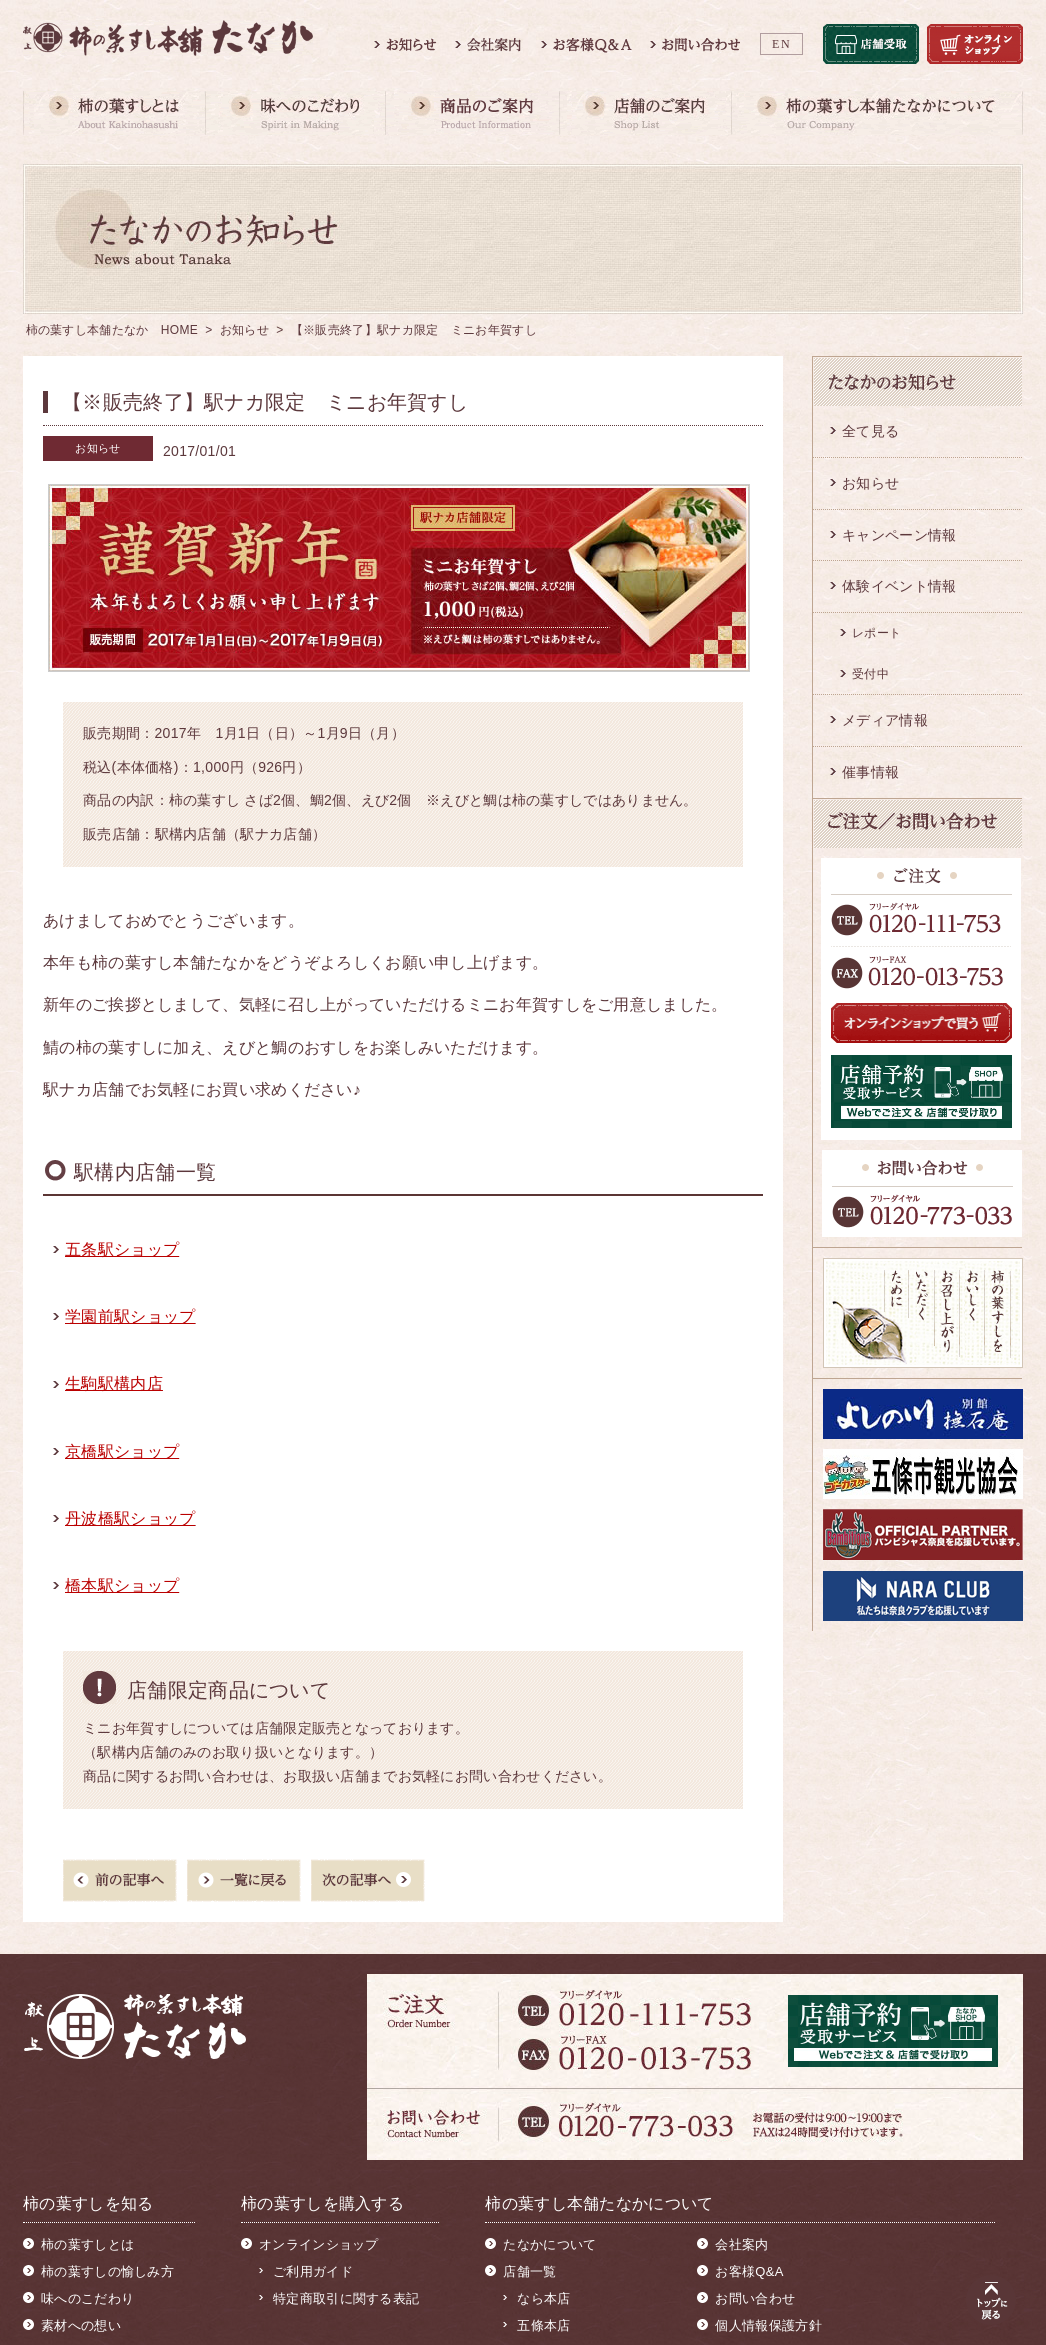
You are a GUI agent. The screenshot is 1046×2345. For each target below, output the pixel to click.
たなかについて (549, 2244)
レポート (876, 633)
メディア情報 (885, 720)
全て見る (870, 431)
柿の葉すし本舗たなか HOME (112, 330)
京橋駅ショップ (122, 1451)
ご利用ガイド (313, 2271)
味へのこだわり (87, 2298)
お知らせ (244, 330)
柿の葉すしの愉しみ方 (107, 2271)
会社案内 (741, 2244)
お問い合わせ (755, 2298)
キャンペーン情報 (899, 535)
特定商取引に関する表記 (346, 2298)
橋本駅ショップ (122, 1585)
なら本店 (543, 2298)
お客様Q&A (749, 2271)
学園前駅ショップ (130, 1316)
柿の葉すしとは (87, 2244)
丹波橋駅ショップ (130, 1518)
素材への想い (81, 2325)
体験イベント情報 (899, 586)
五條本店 (543, 2325)
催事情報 (870, 772)
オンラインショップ (319, 2244)
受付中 (870, 674)
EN (781, 44)
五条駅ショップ (122, 1249)
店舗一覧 (529, 2271)
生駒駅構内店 (114, 1383)
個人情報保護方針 (768, 2325)
